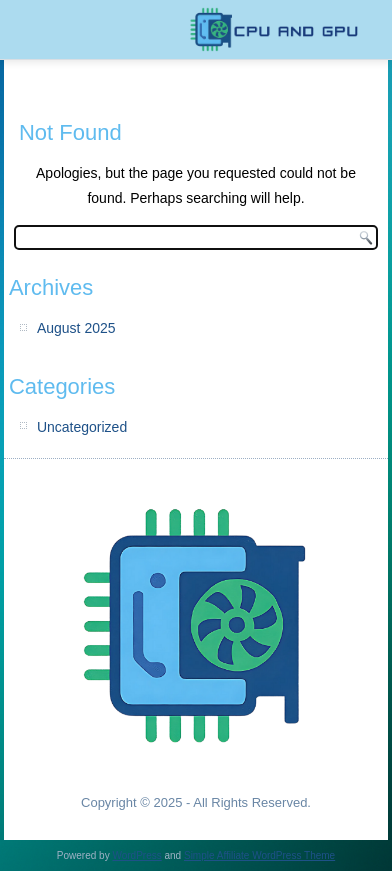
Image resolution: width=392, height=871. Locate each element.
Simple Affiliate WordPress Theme (259, 855)
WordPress (136, 855)
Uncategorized (82, 427)
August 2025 (76, 328)
